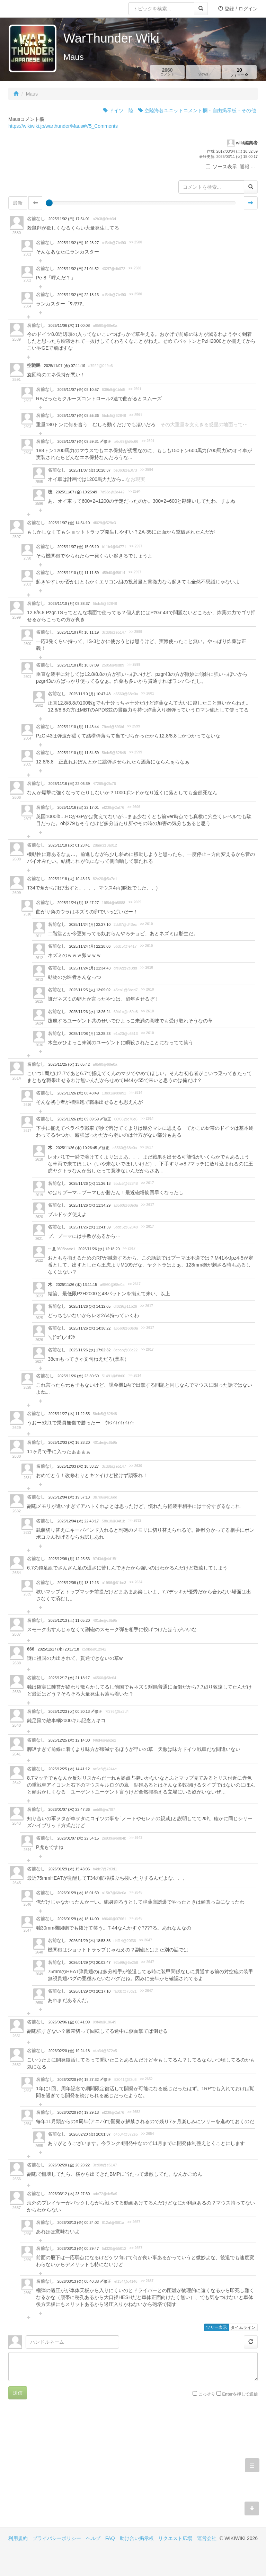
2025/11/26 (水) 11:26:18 (89, 1183)
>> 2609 (134, 902)
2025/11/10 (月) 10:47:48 (89, 694)
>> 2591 (134, 389)
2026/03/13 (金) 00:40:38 (78, 2281)
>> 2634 (136, 1582)
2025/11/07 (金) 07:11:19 (64, 366)
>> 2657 (133, 2222)
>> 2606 (133, 807)
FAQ (110, 2538)
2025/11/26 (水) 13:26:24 (89, 1012)
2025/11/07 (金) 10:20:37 (89, 470)
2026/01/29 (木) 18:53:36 (89, 1941)
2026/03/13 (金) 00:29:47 (78, 2248)
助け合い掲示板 (137, 2538)
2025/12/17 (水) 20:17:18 (58, 1649)
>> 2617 (146, 1147)
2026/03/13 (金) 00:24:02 (78, 2222)
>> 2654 (147, 2134)
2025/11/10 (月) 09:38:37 (69, 603)
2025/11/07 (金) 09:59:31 (78, 441)
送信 (18, 2393)
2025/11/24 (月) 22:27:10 (89, 924)
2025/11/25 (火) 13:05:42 (69, 1064)
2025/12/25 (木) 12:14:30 (69, 1740)
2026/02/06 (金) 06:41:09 (69, 2022)
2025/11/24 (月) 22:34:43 (89, 968)
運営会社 (206, 2538)
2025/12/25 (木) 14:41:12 (69, 1769)
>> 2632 (134, 1520)
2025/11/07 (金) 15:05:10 (78, 547)
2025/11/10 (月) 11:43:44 (78, 727)
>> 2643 (136, 1838)
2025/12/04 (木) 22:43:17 (78, 1521)
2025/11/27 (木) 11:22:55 (69, 1414)
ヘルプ (93, 2538)
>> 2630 (135, 1466)
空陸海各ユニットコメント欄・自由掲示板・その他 (197, 110)
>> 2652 (146, 2079)
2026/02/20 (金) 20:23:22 (69, 2165)
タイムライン (243, 2327)
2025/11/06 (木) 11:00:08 (69, 325)
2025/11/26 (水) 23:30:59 (78, 1376)
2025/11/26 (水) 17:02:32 (89, 1350)
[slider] (49, 202)
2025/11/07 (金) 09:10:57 (78, 389)
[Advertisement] (70, 2468)
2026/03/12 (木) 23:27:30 (69, 2194)
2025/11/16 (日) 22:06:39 (69, 783)
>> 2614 (136, 1092)
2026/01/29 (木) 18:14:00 (78, 1919)
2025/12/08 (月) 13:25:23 (89, 1033)
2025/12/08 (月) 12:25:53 (69, 1559)
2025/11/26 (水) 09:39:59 (78, 1119)
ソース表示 (221, 166)
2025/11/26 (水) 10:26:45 (77, 1148)
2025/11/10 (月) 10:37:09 (78, 665)
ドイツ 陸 (118, 110)
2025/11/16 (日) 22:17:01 (78, 807)
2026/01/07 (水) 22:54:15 (78, 1838)
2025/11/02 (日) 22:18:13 (78, 295)
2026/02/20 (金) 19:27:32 (78, 2079)
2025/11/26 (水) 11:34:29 (89, 1205)
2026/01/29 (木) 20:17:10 (89, 1991)
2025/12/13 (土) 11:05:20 (69, 1620)
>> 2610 (146, 924)
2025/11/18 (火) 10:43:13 (69, 879)
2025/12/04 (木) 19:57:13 (69, 1497)
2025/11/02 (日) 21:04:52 (78, 269)
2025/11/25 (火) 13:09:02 (89, 990)
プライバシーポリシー (57, 2538)
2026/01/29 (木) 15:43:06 (69, 1869)
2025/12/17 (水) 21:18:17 (69, 1678)
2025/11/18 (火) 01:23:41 (69, 845)
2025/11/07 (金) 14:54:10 (69, 523)
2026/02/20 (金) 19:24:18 (69, 2051)
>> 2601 (147, 693)
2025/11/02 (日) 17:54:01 (69, 219)
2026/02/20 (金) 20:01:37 (89, 2134)
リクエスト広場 (175, 2538)
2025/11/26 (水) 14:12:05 (89, 1306)
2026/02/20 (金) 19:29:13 (78, 2112)
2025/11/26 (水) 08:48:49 (78, 1093)
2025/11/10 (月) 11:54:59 (78, 753)
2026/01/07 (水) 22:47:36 (69, 1809)
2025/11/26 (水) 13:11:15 (76, 1284)
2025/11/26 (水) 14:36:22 (89, 1328)
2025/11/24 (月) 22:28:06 (89, 946)
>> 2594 (146, 470)
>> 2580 (135, 242)
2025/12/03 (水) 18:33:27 (78, 1466)
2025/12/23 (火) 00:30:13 (69, 1711)
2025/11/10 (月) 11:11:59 (78, 573)
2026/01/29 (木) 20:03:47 (89, 1962)
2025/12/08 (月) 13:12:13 (78, 1583)
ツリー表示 (216, 2327)
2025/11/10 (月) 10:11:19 (78, 632)
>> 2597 (136, 546)
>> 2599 (135, 632)
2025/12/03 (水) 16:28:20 (69, 1442)
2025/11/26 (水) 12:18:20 (98, 1249)
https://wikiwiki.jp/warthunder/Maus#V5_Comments (63, 126)
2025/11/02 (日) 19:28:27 (78, 243)
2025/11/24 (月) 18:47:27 (78, 903)
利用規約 (18, 2538)
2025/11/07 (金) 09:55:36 (78, 415)
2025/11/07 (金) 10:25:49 (76, 492)
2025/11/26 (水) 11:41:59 (89, 1227)
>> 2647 (145, 1940)
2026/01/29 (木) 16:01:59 (78, 1893)
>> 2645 (136, 1892)
